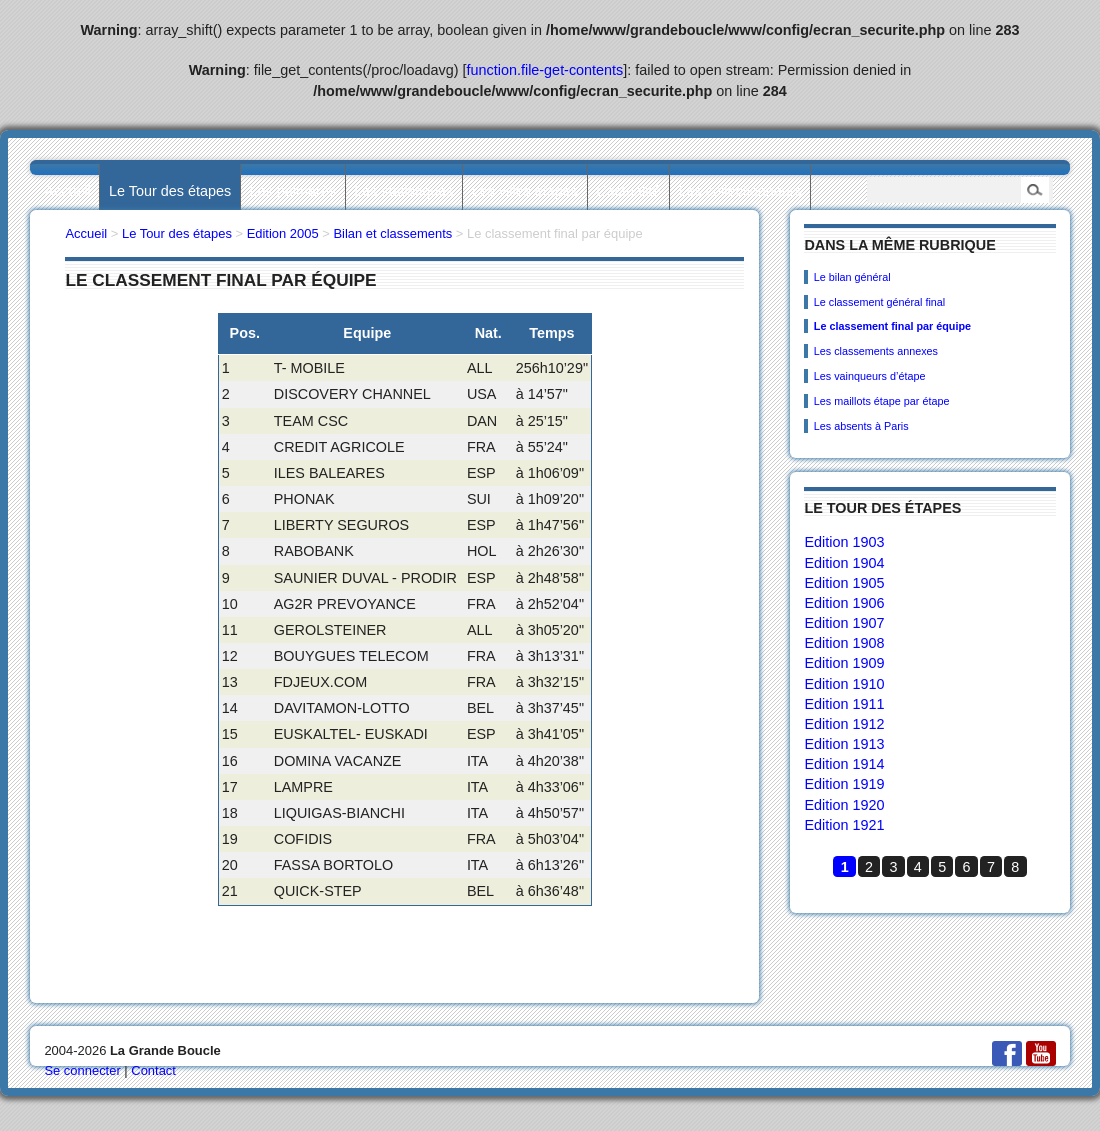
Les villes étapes (525, 191)
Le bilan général (852, 277)
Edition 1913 (844, 744)
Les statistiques (403, 191)
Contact (153, 1070)
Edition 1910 (844, 684)
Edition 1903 (844, 542)
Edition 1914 (844, 764)
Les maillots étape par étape (882, 401)
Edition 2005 (283, 233)
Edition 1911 (844, 704)
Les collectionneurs (740, 191)
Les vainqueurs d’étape (870, 376)
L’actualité (628, 191)
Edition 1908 (844, 643)
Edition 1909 (844, 663)
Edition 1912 (844, 724)
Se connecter (82, 1070)
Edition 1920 (844, 805)
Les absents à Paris (861, 426)
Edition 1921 (844, 825)
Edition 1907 (844, 623)
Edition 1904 (844, 563)
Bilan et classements (392, 233)
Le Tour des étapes (170, 191)
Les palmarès (293, 191)
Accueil (67, 191)
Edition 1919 (844, 784)
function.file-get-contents (545, 70)
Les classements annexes (876, 351)
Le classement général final (879, 302)
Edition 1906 (844, 603)
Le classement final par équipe (892, 326)
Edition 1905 (844, 583)
